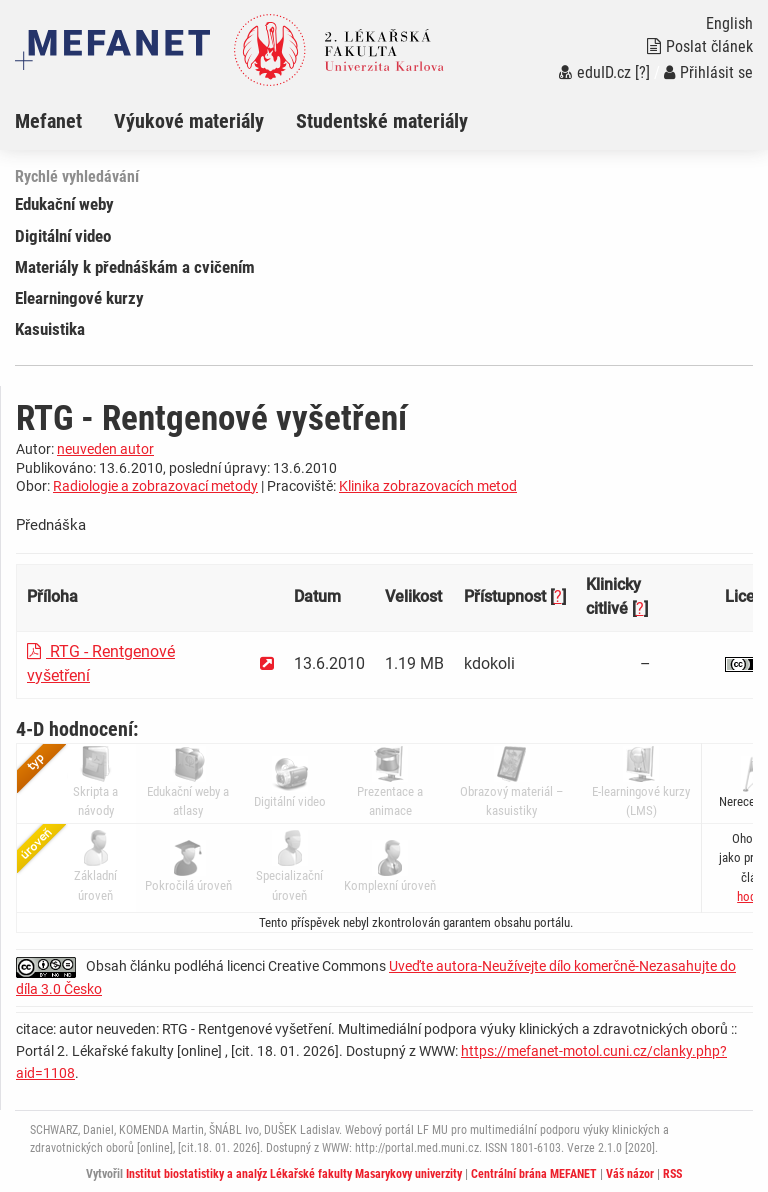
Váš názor (630, 1174)
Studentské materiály (382, 121)
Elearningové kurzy (79, 298)
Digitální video (63, 236)
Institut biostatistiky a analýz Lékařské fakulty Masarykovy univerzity (294, 1174)
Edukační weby (64, 204)
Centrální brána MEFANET (534, 1174)
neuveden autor (105, 449)
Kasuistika (50, 329)
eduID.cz (595, 72)
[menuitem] (64, 121)
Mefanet (48, 121)
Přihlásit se (708, 72)
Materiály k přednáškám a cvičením (135, 267)
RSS (672, 1174)
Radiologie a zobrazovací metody (155, 486)
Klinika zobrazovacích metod (428, 486)
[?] (642, 72)
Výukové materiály (189, 121)
